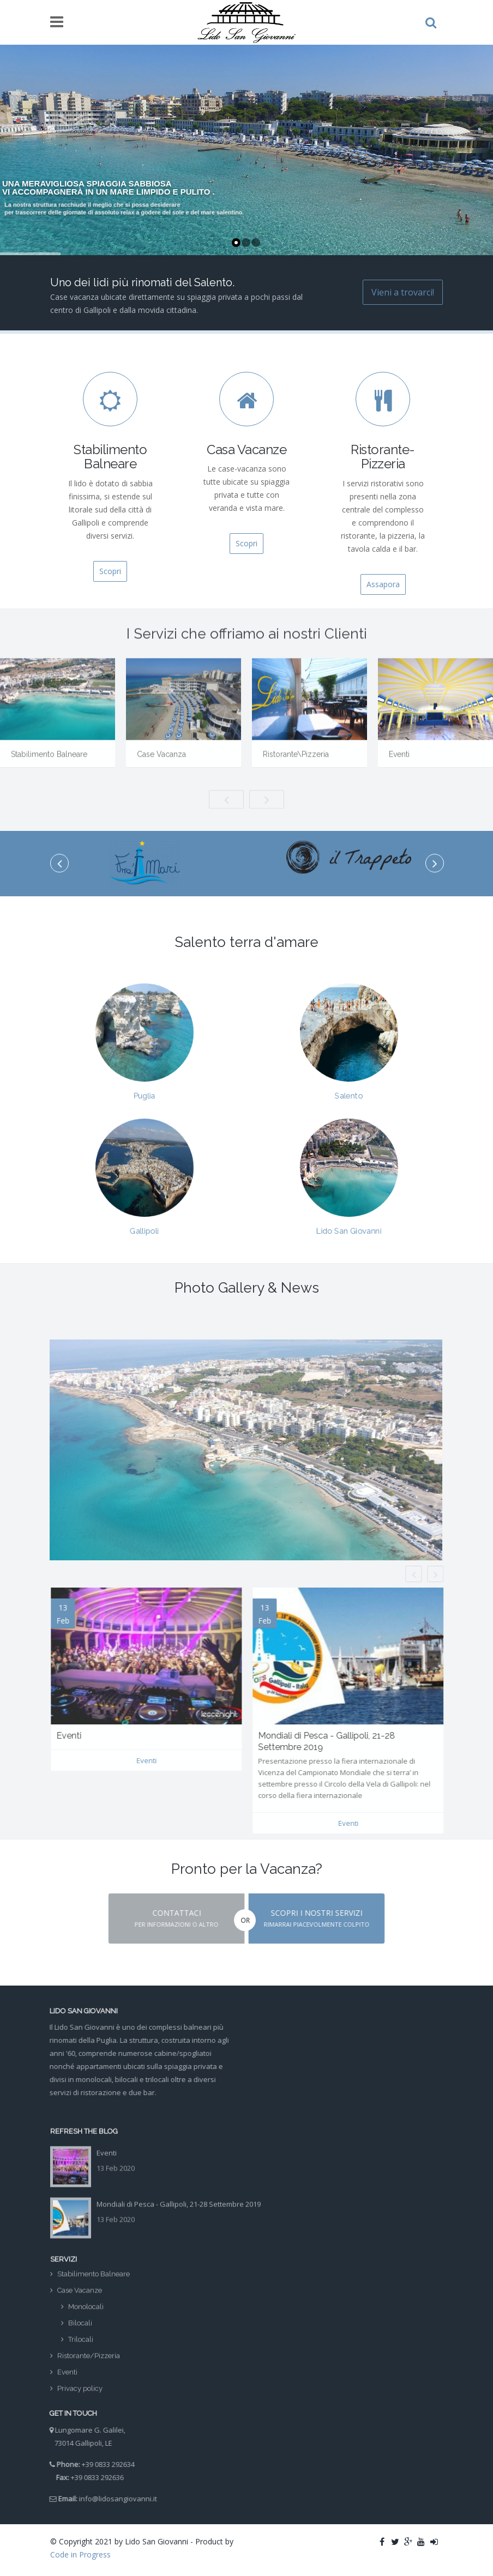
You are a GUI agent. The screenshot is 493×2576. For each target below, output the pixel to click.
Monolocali (86, 2315)
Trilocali (80, 2348)
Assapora (383, 584)
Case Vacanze (79, 2299)
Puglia (144, 1083)
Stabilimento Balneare (49, 762)
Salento (348, 1083)
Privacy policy (80, 2397)
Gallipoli (144, 1217)
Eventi (399, 762)
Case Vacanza (161, 762)
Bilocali (80, 2331)
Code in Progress (80, 2554)
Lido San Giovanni (349, 1217)
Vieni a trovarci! (402, 292)
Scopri (110, 571)
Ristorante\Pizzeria (296, 762)
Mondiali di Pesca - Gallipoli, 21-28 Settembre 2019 (179, 2196)
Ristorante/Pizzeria (88, 2364)
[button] (168, 1918)
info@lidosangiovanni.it (110, 2498)
